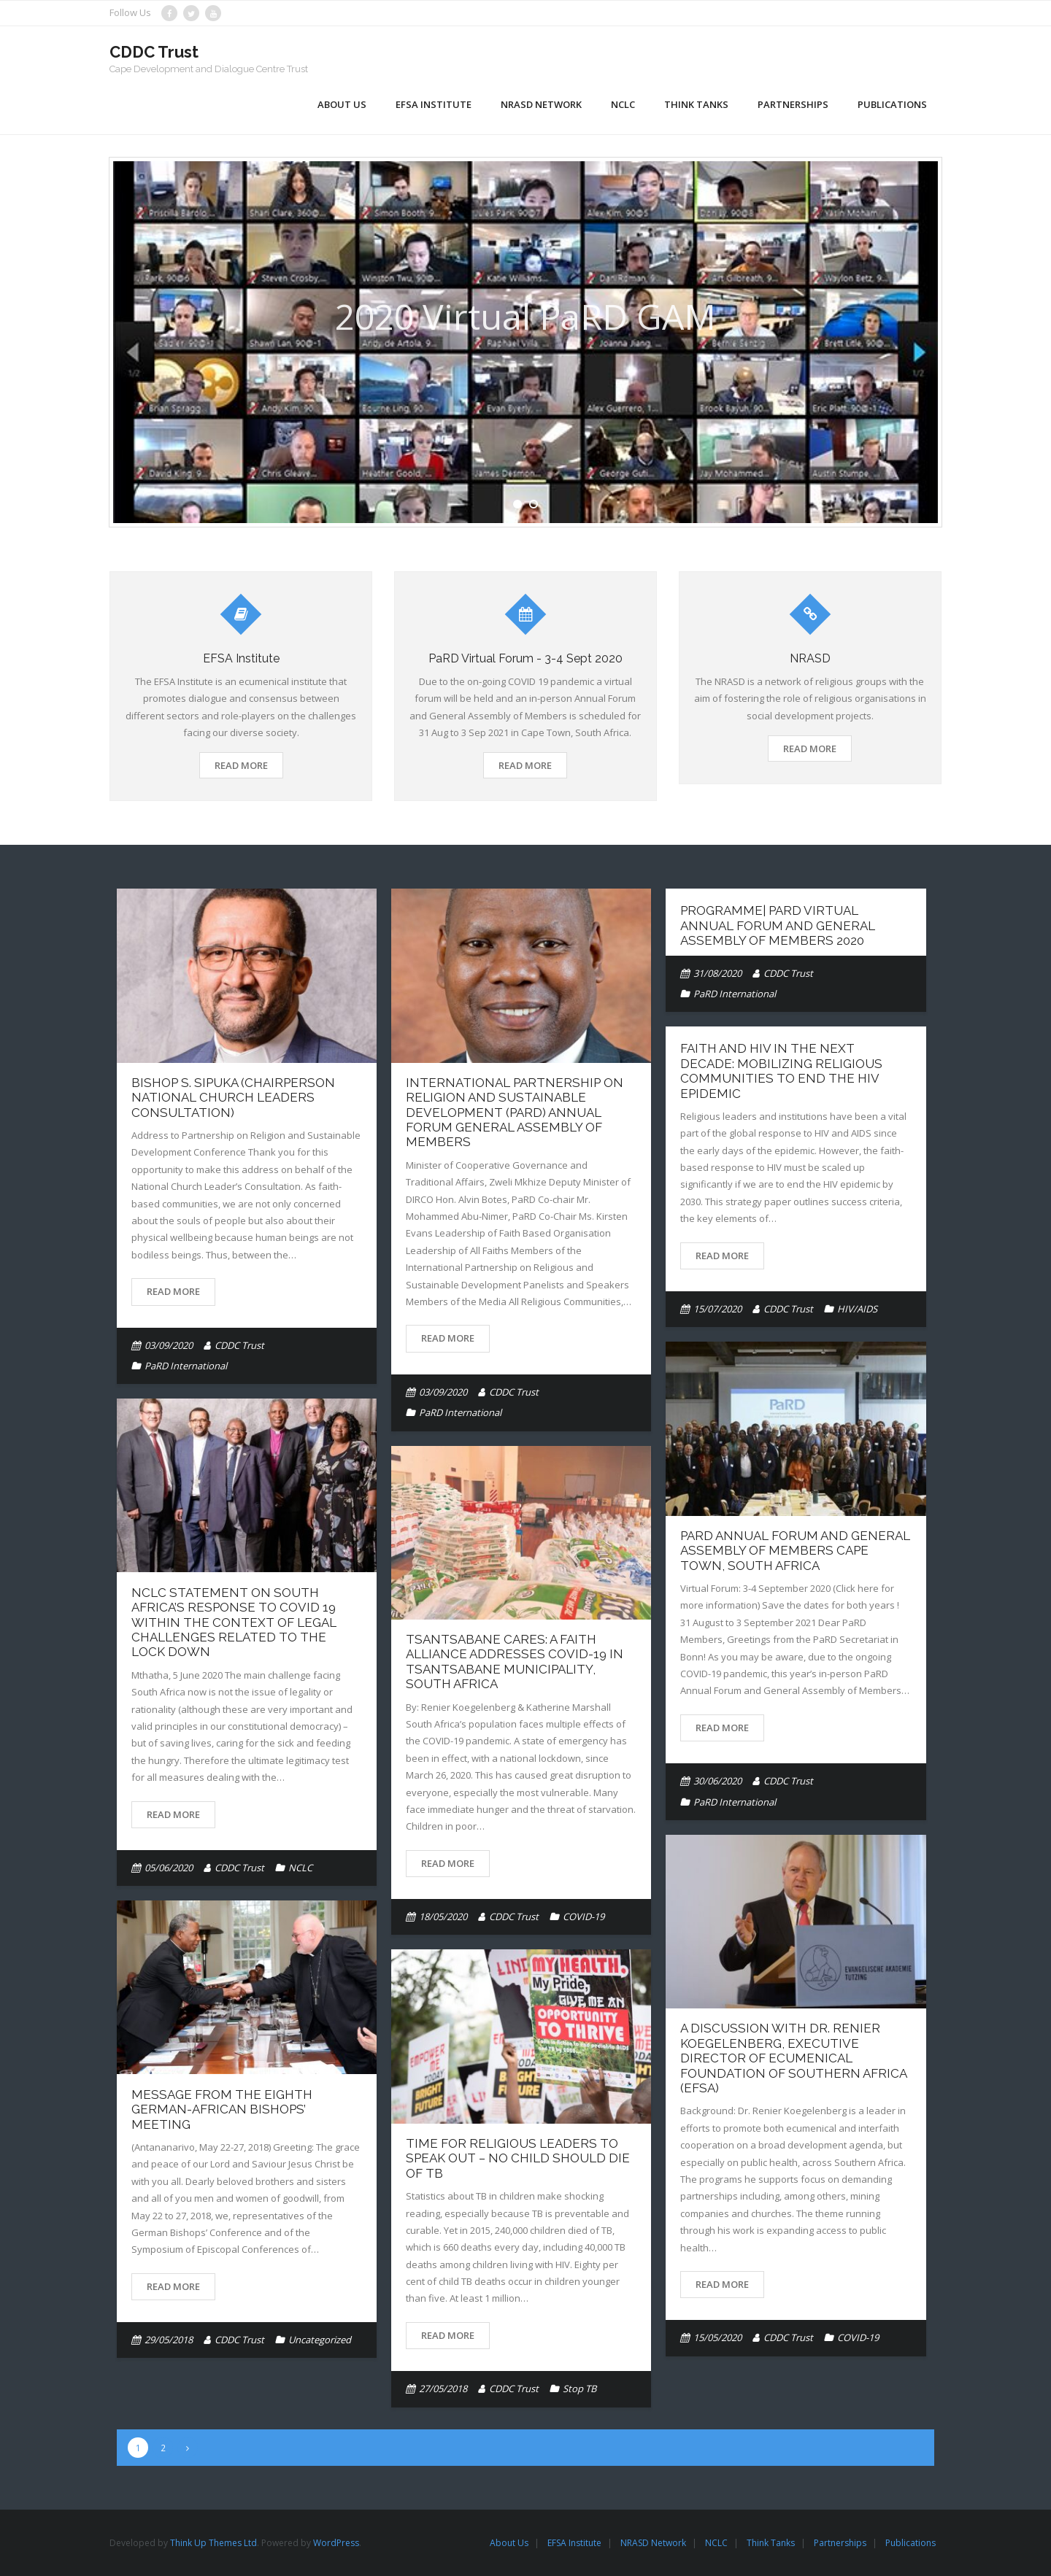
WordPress (336, 2543)
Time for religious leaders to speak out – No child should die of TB (518, 2158)
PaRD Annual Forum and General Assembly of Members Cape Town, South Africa (795, 1550)
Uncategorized (319, 2339)
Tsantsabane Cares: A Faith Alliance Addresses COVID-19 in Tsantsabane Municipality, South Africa (514, 1661)
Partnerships (840, 2543)
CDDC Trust (239, 1345)
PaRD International (186, 1365)
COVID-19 (583, 1916)
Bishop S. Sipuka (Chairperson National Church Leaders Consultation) (233, 1097)
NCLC (300, 1867)
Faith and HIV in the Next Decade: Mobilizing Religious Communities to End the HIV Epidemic (781, 1070)
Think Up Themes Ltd (213, 2543)
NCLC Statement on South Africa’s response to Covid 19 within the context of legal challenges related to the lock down (233, 1622)
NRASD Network (653, 2543)
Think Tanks (771, 2543)
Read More (241, 765)
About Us (509, 2543)
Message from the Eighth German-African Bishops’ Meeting (221, 2109)
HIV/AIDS (857, 1308)
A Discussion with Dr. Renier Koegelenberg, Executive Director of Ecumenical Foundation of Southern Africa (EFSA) (793, 2058)
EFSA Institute (574, 2543)
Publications (910, 2543)
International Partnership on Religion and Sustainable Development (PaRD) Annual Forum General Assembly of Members (514, 1112)
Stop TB (579, 2388)
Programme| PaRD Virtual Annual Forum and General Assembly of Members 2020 (777, 925)
